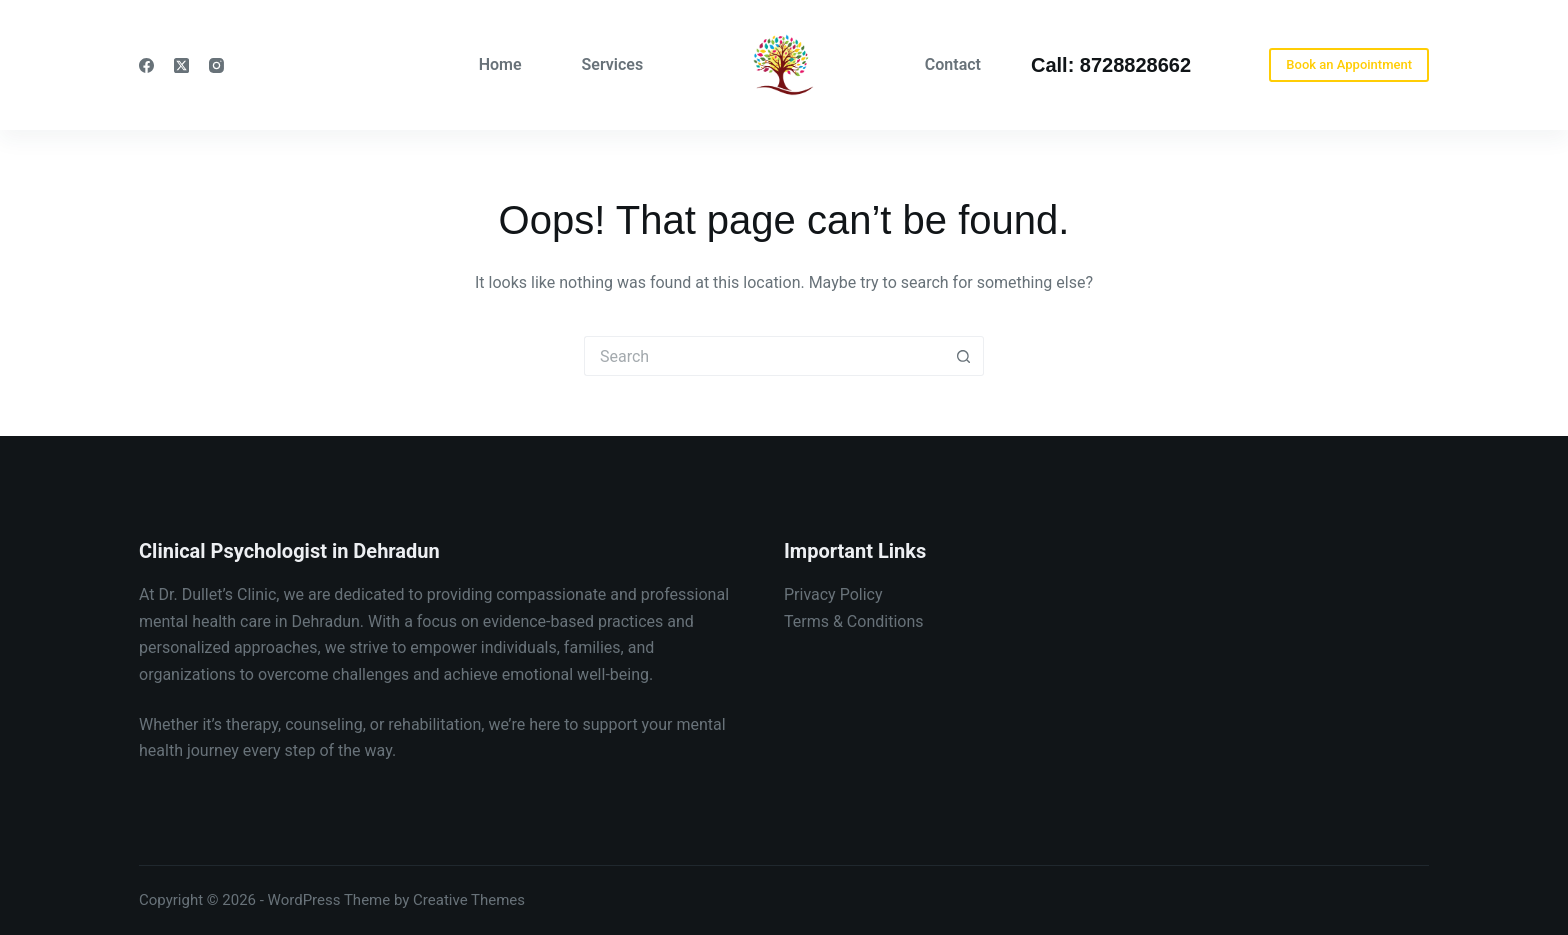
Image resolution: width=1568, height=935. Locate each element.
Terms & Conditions (854, 621)
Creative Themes (469, 900)
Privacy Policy (833, 594)
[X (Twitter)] (181, 65)
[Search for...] (764, 356)
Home (500, 64)
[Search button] (964, 356)
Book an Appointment (1349, 64)
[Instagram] (216, 65)
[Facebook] (146, 65)
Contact (953, 64)
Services (613, 64)
